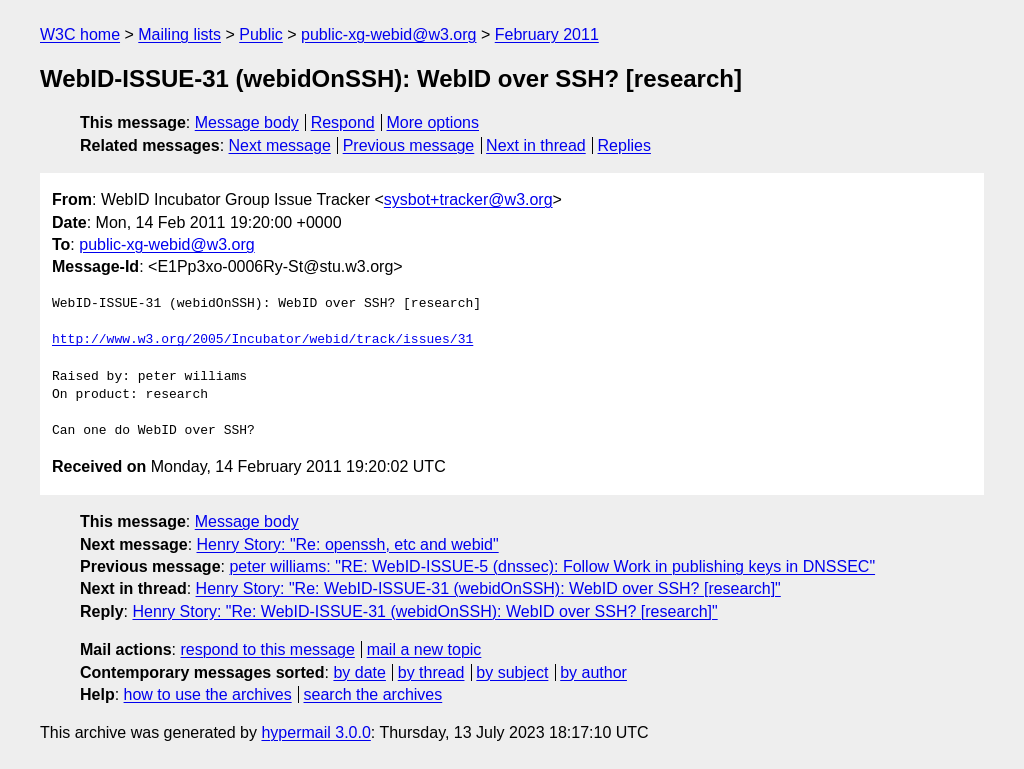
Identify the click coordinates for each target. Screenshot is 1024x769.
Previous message (409, 145)
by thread (431, 672)
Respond (343, 122)
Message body (247, 122)
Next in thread (536, 145)
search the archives (373, 694)
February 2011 (547, 34)
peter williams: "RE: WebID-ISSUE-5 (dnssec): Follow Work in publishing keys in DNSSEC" (552, 566)
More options (433, 122)
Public (261, 34)
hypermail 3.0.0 (315, 732)
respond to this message (267, 649)
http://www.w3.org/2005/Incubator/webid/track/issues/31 (262, 340)
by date (359, 672)
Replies (624, 145)
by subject (512, 672)
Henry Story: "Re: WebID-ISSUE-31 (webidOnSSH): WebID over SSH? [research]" (488, 588)
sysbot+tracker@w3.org (468, 199)
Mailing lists (179, 34)
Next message (280, 145)
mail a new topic (424, 649)
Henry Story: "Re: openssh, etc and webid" (348, 544)
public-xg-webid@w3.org (388, 34)
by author (593, 672)
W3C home (80, 34)
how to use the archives (208, 694)
